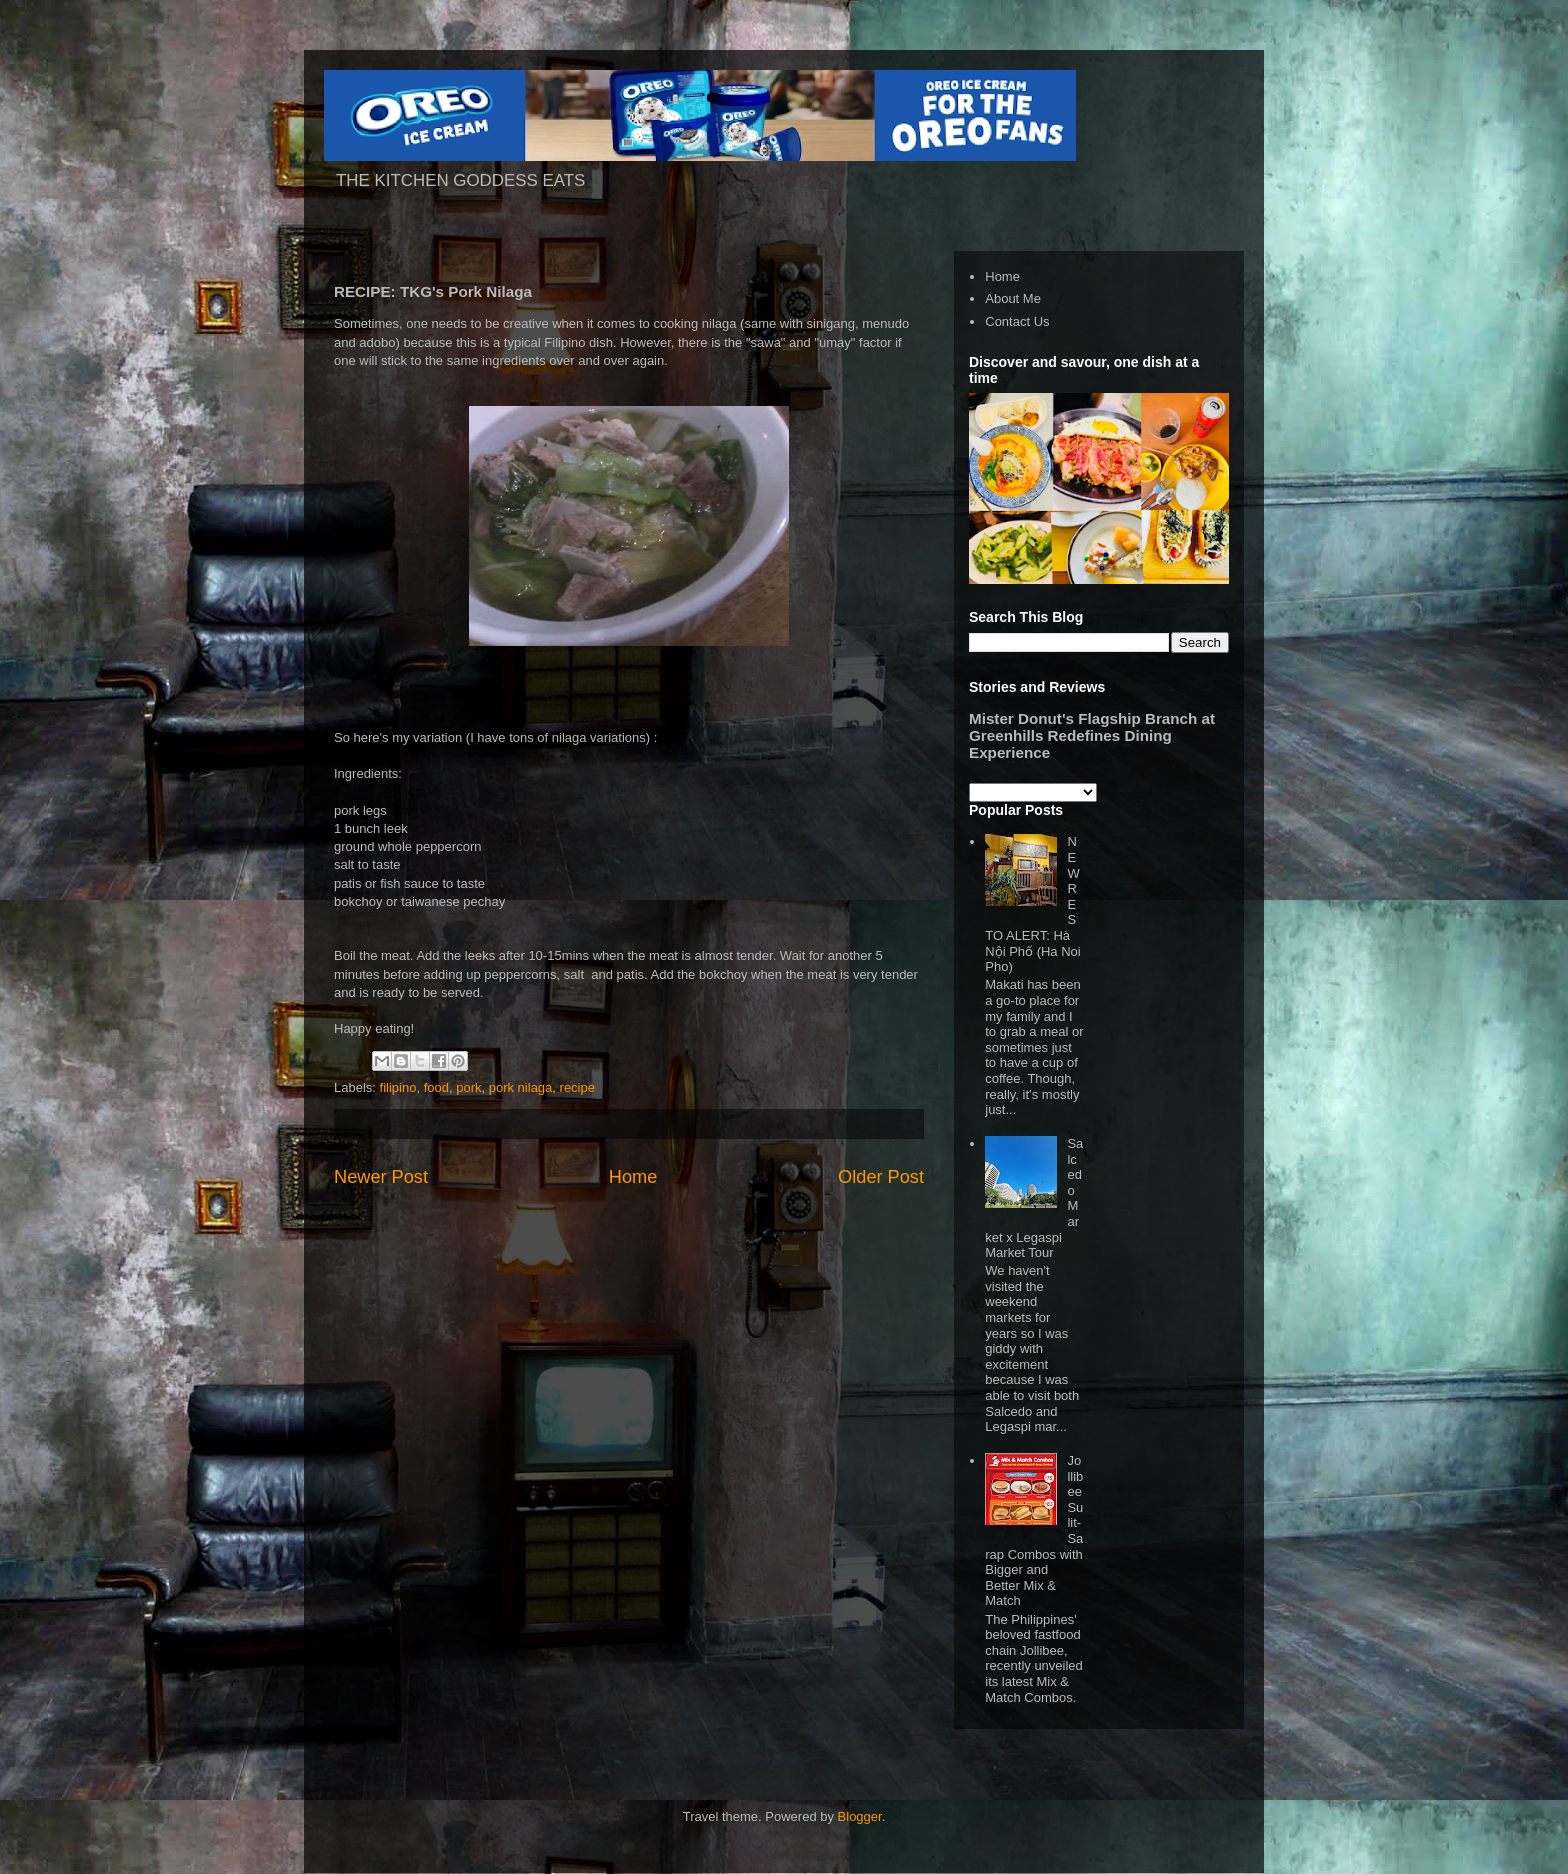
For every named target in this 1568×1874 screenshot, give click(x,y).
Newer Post (381, 1177)
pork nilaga (521, 1087)
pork (468, 1087)
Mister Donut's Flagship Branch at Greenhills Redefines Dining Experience (1092, 735)
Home (633, 1177)
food (436, 1087)
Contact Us (1017, 321)
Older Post (881, 1177)
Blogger (860, 1816)
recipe (577, 1087)
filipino (398, 1087)
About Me (1013, 298)
